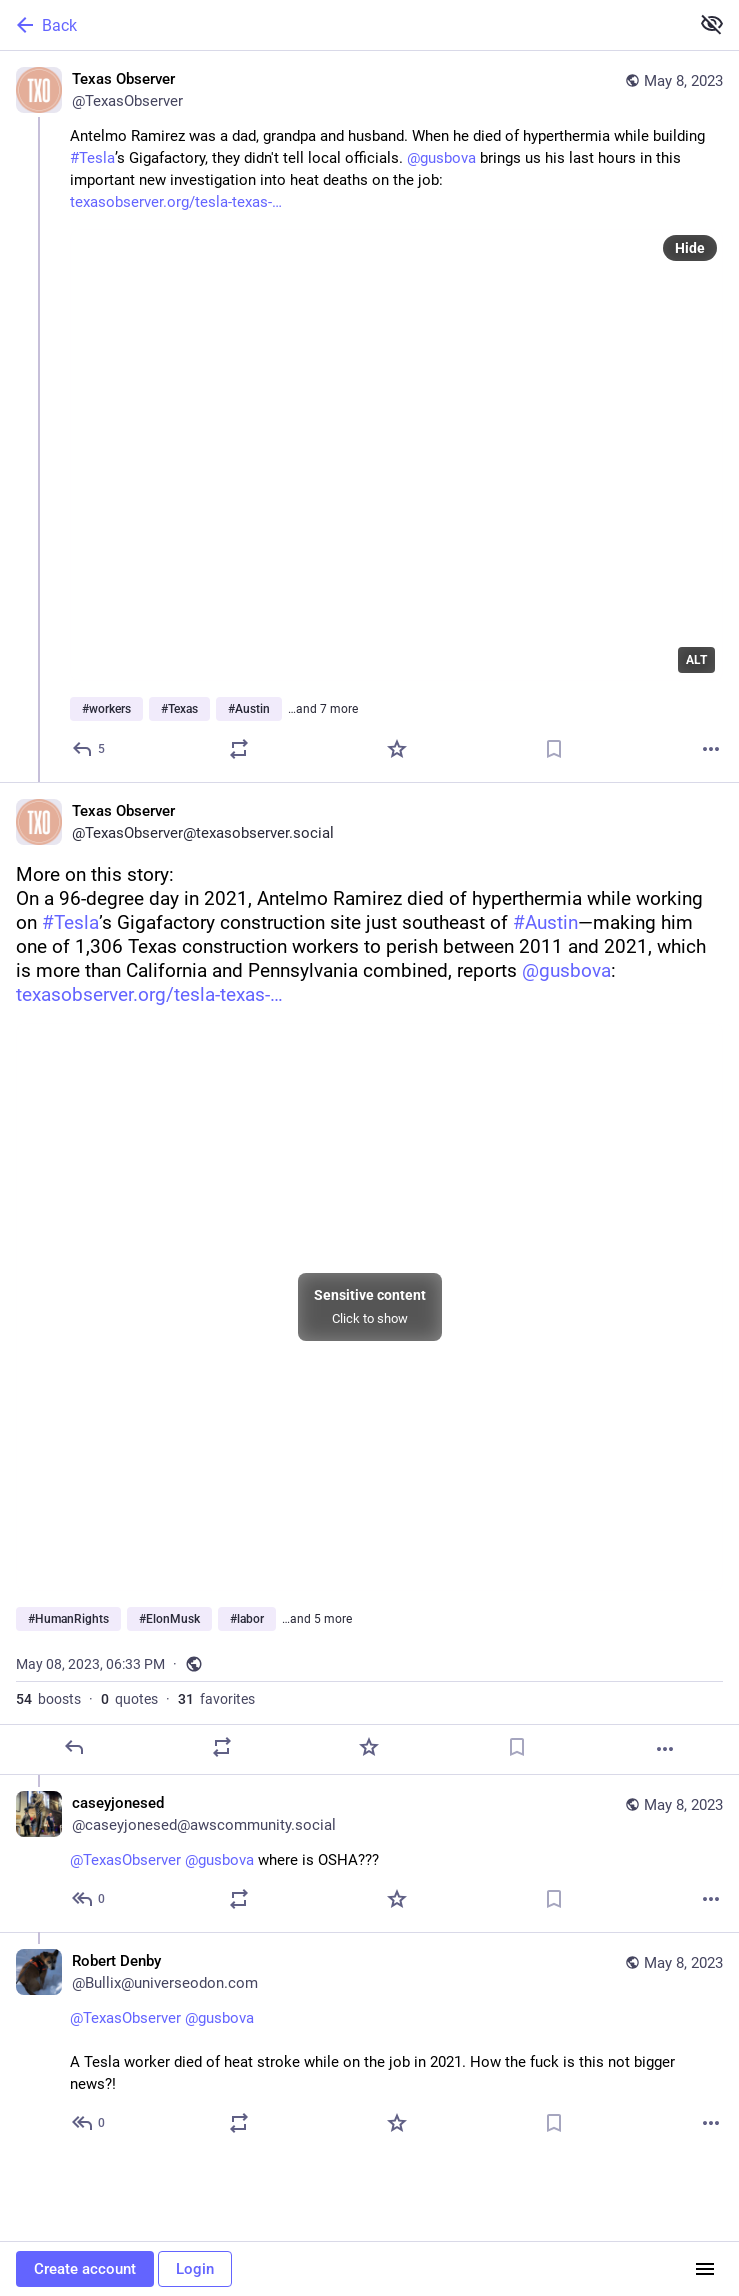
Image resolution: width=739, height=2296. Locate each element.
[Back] (342, 25)
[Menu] (705, 2269)
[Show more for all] (712, 24)
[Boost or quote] (239, 749)
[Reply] (89, 749)
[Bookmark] (554, 749)
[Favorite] (397, 749)
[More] (711, 749)
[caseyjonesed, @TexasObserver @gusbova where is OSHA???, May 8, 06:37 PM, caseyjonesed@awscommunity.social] (369, 1853)
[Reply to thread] (89, 1899)
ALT (696, 660)
